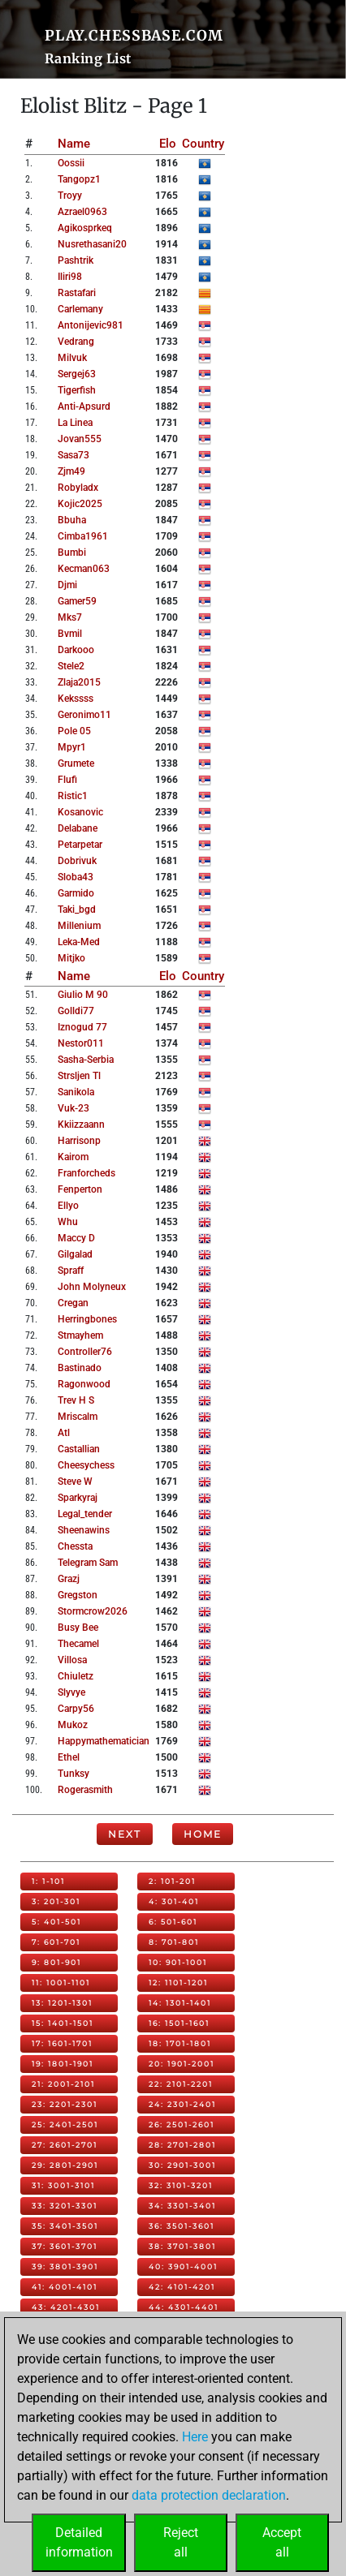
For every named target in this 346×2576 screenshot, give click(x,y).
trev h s (76, 1400)
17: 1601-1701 (62, 2043)
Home (203, 1834)
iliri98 (70, 276)
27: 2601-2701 (64, 2144)
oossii (71, 163)
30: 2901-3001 (182, 2165)
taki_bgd (77, 909)
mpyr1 (72, 747)
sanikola (76, 1092)
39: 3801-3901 (65, 2266)
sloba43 (75, 877)
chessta (75, 1546)
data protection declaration (209, 2495)
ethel (69, 1757)
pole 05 (74, 731)
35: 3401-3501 (65, 2225)
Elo (167, 143)
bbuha (72, 520)
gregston (77, 1595)
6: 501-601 (173, 1921)
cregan (73, 1303)
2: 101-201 (172, 1881)
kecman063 (84, 568)
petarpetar (80, 844)
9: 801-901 (56, 1962)
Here (195, 2437)
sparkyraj (77, 1497)
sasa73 (73, 455)
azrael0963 (82, 211)
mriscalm (77, 1416)
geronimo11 (84, 714)
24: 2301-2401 (182, 2104)
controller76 (85, 1351)
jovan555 (80, 439)
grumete (76, 763)
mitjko (71, 958)
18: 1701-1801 (180, 2043)
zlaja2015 (79, 682)
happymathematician (103, 1741)
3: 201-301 (56, 1901)
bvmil (70, 633)
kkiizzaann (81, 1124)
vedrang (76, 341)
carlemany (80, 309)
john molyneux (92, 1286)
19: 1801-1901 (62, 2063)
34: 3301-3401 (182, 2205)
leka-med (79, 942)
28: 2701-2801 (182, 2144)
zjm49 (71, 471)
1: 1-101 (48, 1881)
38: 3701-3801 (182, 2246)
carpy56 (76, 1708)
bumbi (72, 552)
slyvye (71, 1692)
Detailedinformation (79, 2542)
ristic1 (73, 796)
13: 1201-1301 (62, 2002)
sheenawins (84, 1530)
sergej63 (77, 374)
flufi (67, 779)
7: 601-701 (56, 1941)
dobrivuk (77, 861)
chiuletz (75, 1676)
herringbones (87, 1319)
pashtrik (75, 260)
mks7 (70, 617)
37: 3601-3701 (64, 2246)
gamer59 (77, 601)
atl (64, 1433)
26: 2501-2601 (181, 2124)
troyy (70, 195)
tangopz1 (79, 179)
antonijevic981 (90, 325)
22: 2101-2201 (181, 2083)
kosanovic (80, 812)
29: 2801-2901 (65, 2165)
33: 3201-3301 (64, 2205)
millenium (79, 925)
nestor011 (81, 1043)
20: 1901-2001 (181, 2063)
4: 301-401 (174, 1901)
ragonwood (84, 1384)
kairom (73, 1157)
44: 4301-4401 (183, 2307)
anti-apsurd (84, 406)
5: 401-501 (56, 1921)
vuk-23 (73, 1108)
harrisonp (79, 1140)
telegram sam (88, 1562)
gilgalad (75, 1254)
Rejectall (180, 2542)
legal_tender (85, 1514)
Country (203, 143)
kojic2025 (80, 504)
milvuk (72, 357)
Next (124, 1834)
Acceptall (281, 2542)
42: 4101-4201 (182, 2286)
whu (68, 1222)
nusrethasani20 (92, 244)
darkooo (76, 650)
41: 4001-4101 (64, 2286)
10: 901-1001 (178, 1962)
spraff (71, 1270)
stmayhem (80, 1335)
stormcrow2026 (93, 1611)
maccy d (76, 1238)
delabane (77, 828)
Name (74, 143)
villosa (72, 1660)
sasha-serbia (86, 1059)
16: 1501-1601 (179, 2023)
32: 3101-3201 (181, 2185)
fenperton (80, 1189)
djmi (67, 585)
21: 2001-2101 (63, 2083)
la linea (75, 422)
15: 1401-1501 (62, 2023)
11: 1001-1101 (61, 1982)
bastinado (80, 1368)
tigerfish (77, 390)
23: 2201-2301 (64, 2104)
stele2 (71, 666)
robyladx (78, 487)
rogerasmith (85, 1789)
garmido (76, 893)
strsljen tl (79, 1076)
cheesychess (86, 1465)
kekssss (75, 698)
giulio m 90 (83, 994)
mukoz (73, 1725)
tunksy (73, 1773)
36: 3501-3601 (181, 2225)
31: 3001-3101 (63, 2185)
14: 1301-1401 (180, 2002)
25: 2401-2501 (65, 2124)
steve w (75, 1481)
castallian (79, 1449)
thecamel (78, 1643)
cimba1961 (83, 536)
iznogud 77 (82, 1027)
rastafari (77, 293)
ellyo (68, 1205)
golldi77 (76, 1011)
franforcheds (86, 1173)
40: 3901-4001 (183, 2266)
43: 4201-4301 (66, 2307)
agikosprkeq (85, 228)
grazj (69, 1579)
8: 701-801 (174, 1941)
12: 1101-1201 (178, 1982)
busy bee (78, 1627)
